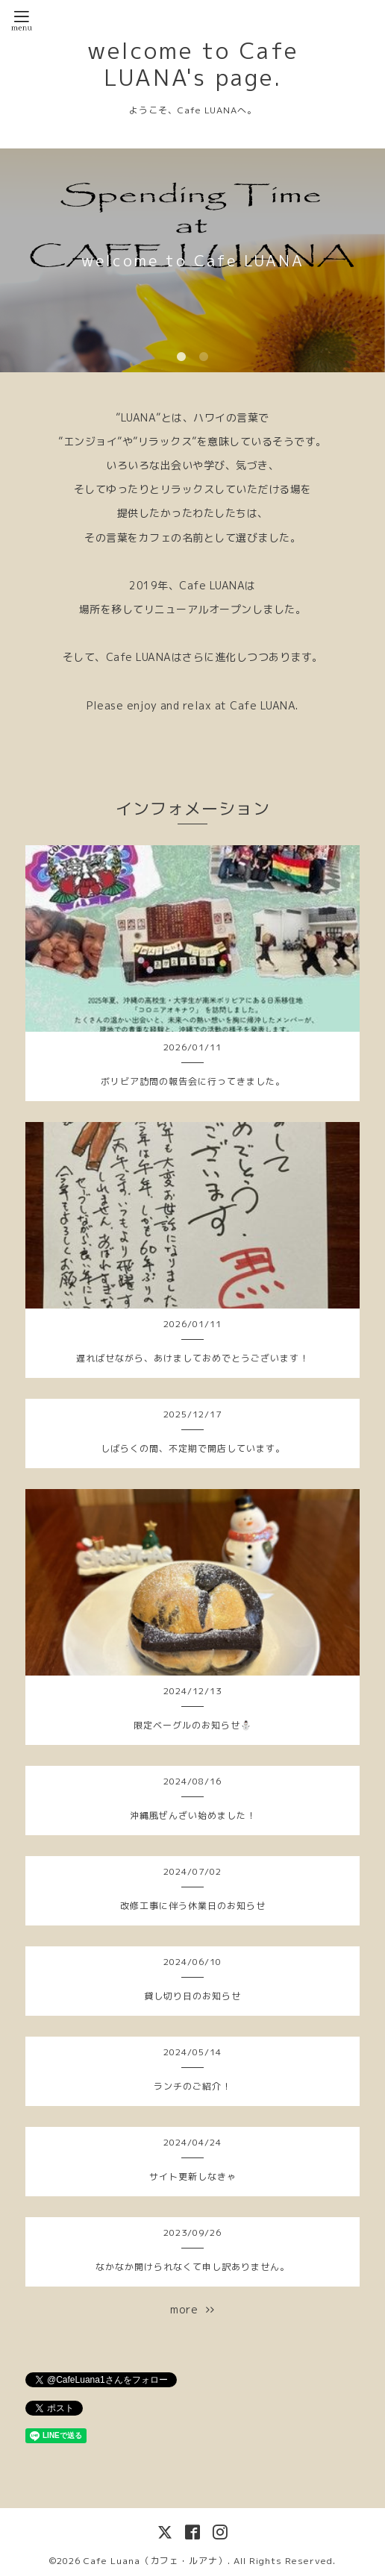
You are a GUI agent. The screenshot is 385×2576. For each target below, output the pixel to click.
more (192, 2309)
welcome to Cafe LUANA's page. (192, 64)
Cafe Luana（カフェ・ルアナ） (156, 2560)
